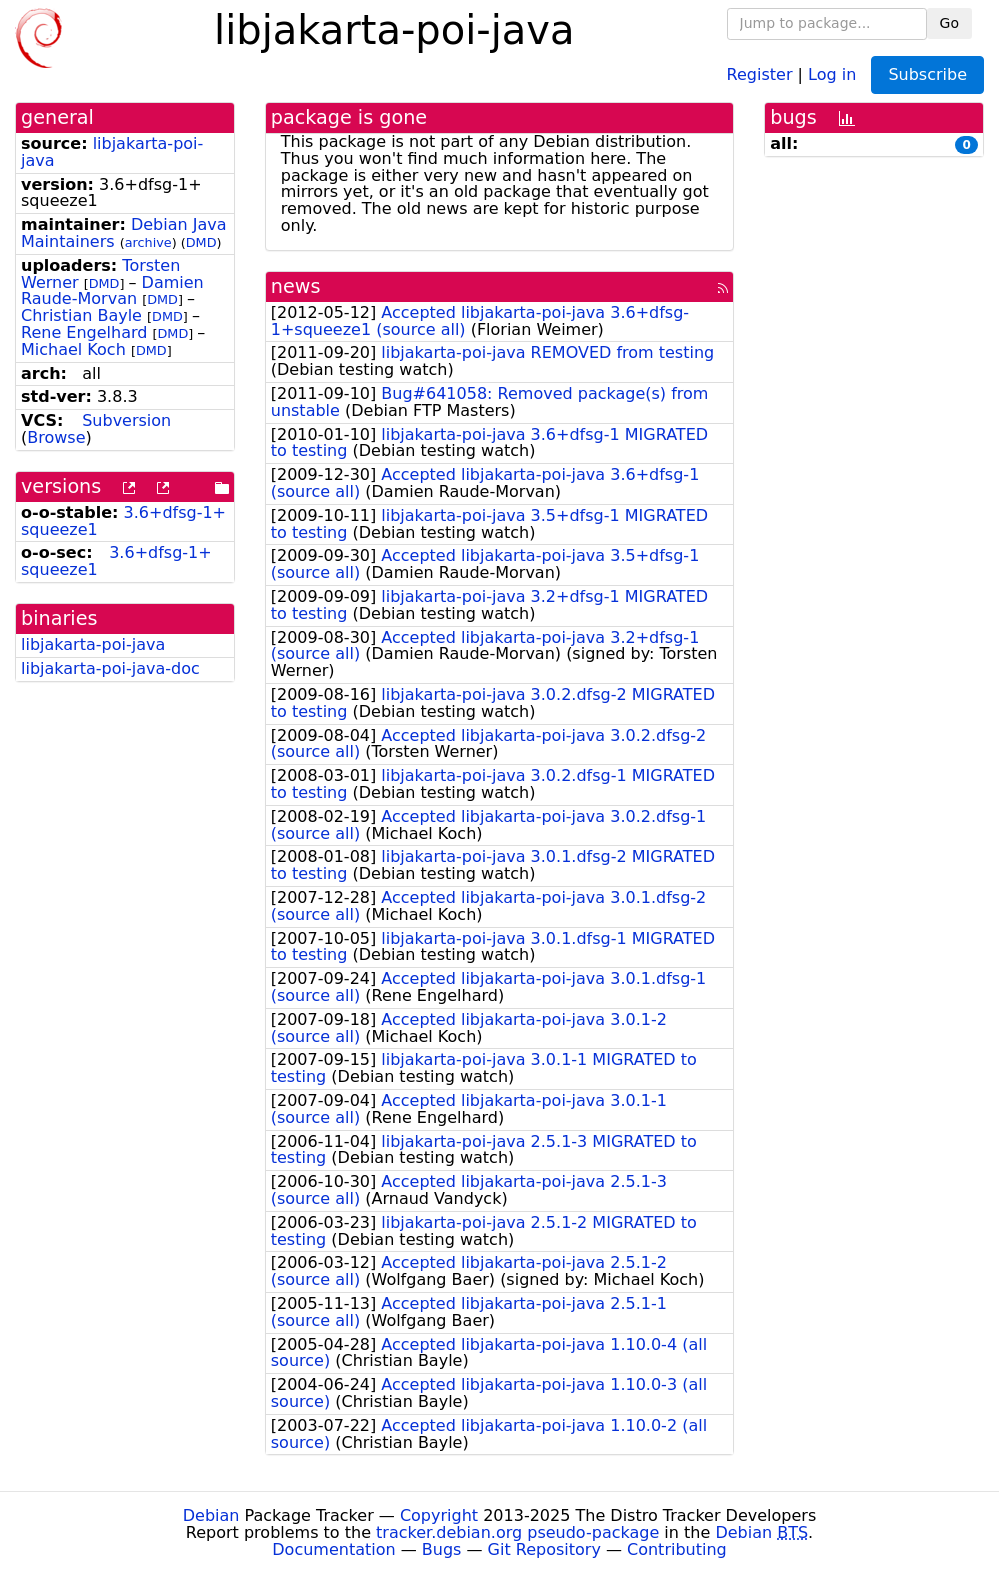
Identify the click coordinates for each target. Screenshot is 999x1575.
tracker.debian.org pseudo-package (517, 1532)
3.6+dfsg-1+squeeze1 (123, 521)
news (296, 286)
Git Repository (544, 1549)
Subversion (126, 420)
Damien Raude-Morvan (112, 291)
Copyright (439, 1515)
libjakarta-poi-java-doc (110, 668)
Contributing (677, 1549)
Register (760, 73)
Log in (832, 73)
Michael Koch (73, 349)
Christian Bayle (81, 315)
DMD (201, 242)
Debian (211, 1515)
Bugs (442, 1549)
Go (949, 23)
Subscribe (927, 74)
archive (148, 242)
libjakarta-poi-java (112, 152)
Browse (56, 437)
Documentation (333, 1549)
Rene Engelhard (84, 332)
